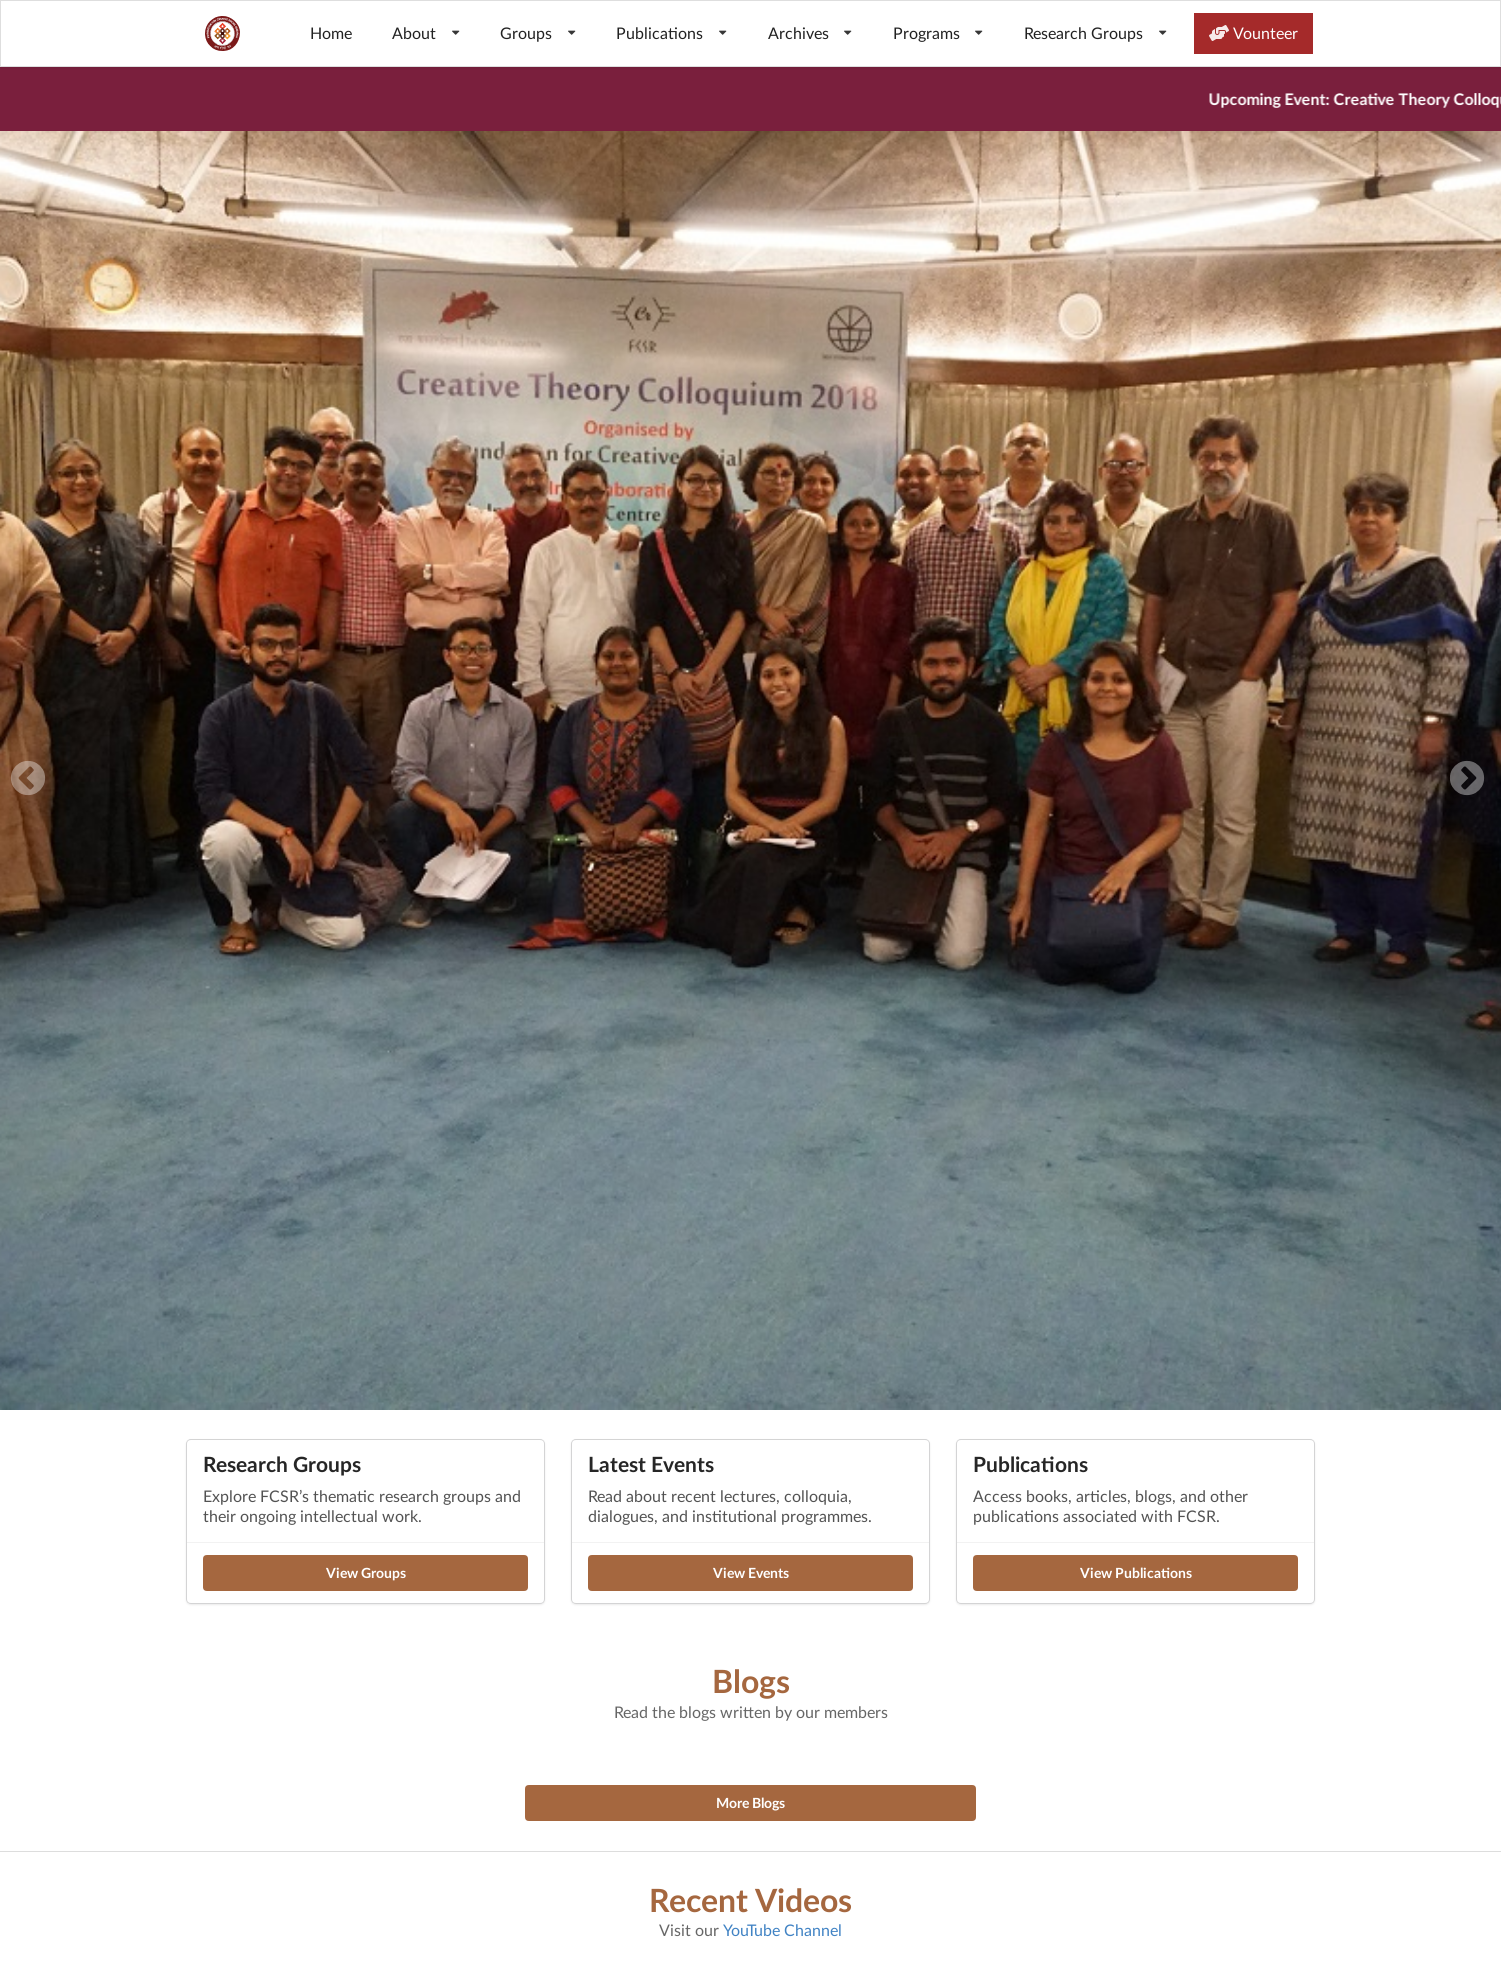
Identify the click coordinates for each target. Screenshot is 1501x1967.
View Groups (366, 1572)
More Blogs (750, 1802)
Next (1467, 780)
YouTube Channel (782, 1929)
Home (331, 32)
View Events (751, 1572)
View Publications (1136, 1572)
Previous (28, 780)
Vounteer (1254, 32)
